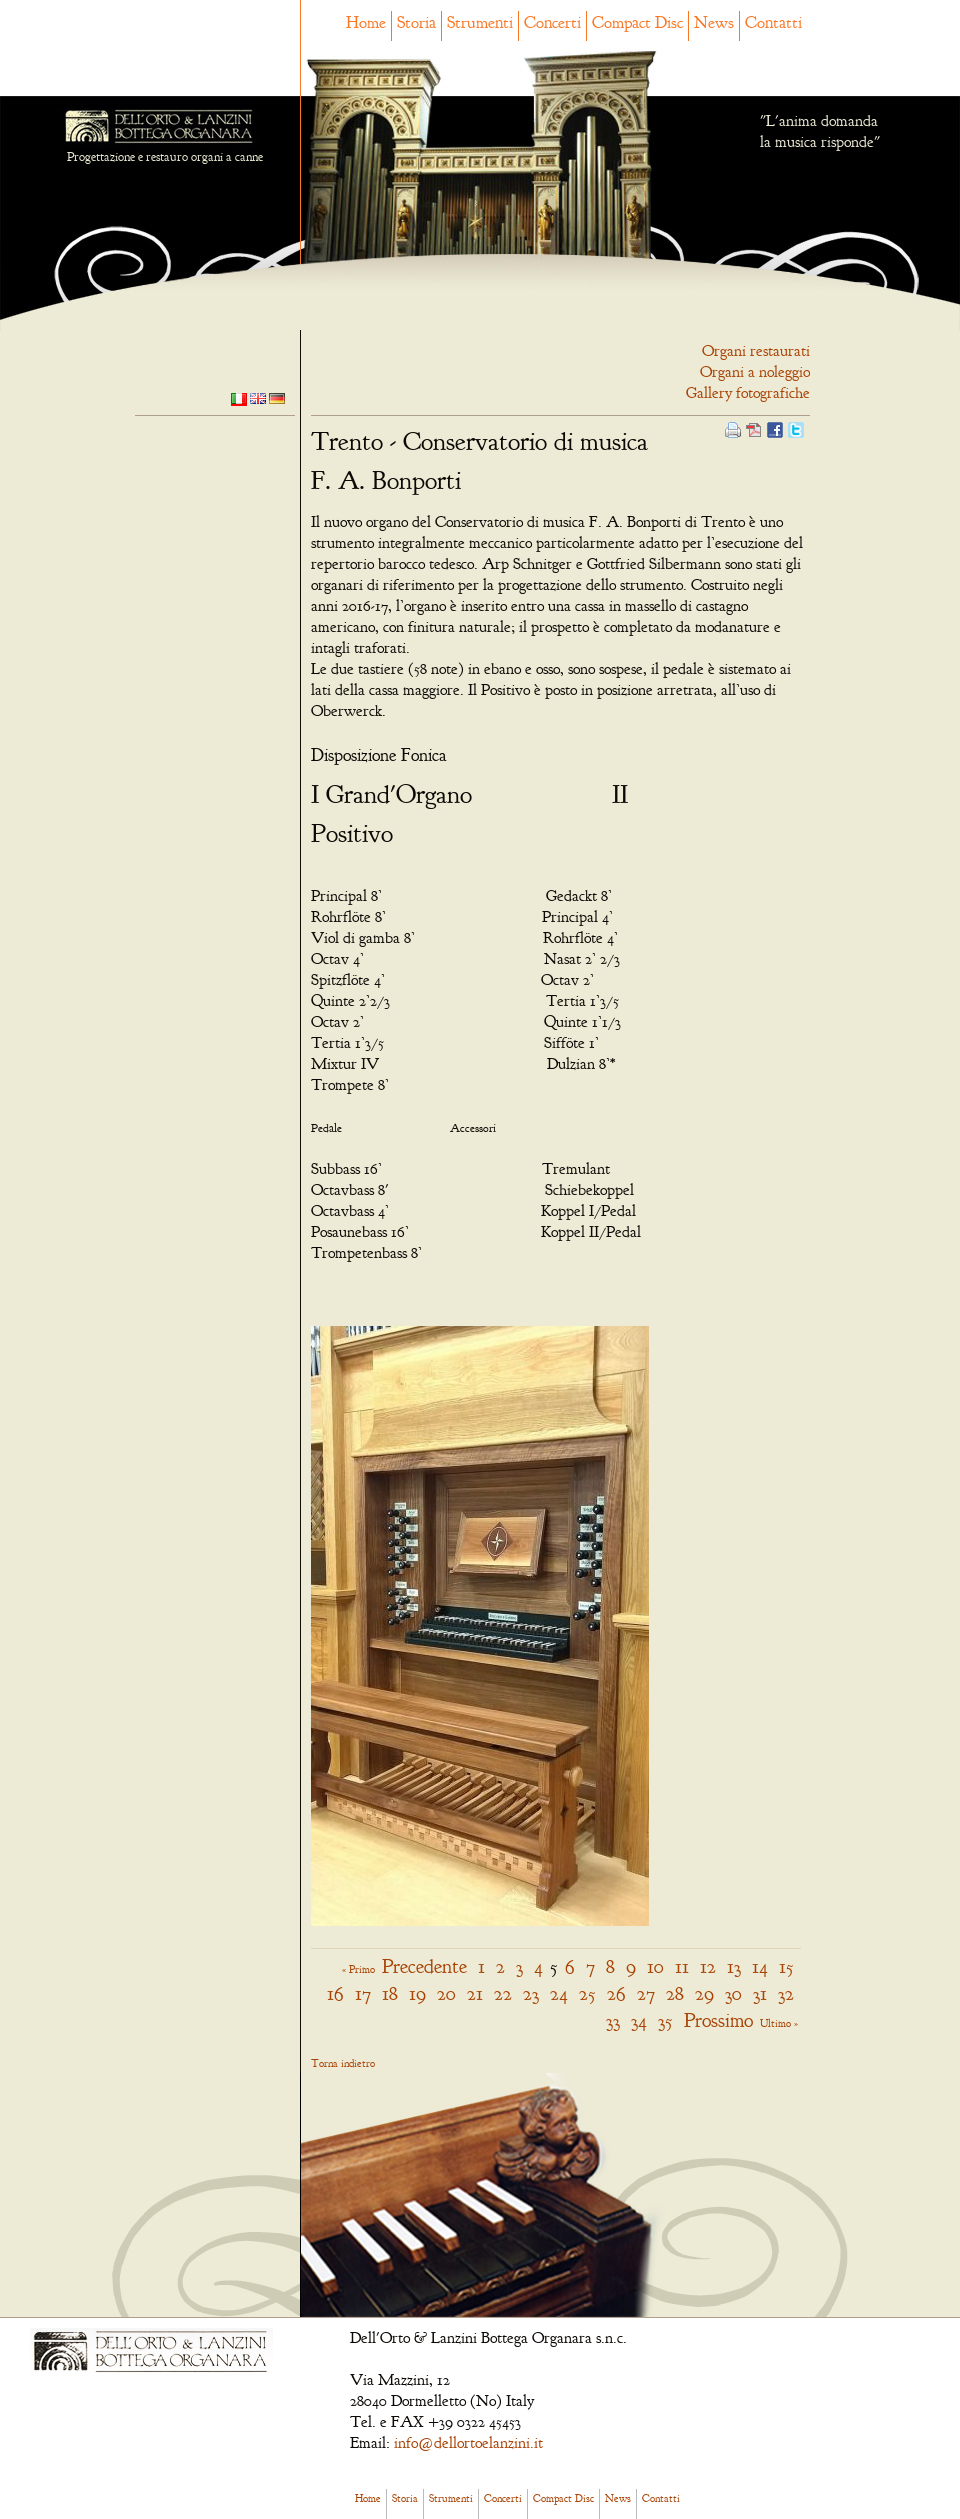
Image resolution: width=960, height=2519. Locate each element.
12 (708, 1966)
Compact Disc (637, 22)
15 (786, 1966)
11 (682, 1966)
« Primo (358, 1969)
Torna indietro (343, 2063)
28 (675, 1993)
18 (390, 1993)
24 (559, 1993)
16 (335, 1993)
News (714, 22)
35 (665, 2020)
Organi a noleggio (755, 372)
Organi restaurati (756, 351)
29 (704, 1993)
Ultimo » (779, 2023)
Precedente (424, 1966)
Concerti (552, 22)
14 (760, 1966)
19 (417, 1993)
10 (655, 1966)
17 (363, 1993)
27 (646, 1993)
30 (733, 1993)
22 (503, 1993)
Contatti (773, 22)
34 (639, 2020)
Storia (416, 22)
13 (734, 1966)
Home (366, 22)
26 (616, 1993)
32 (786, 1993)
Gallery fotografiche (748, 393)
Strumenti (480, 22)
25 (587, 1993)
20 (446, 1993)
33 (613, 2020)
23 (531, 1993)
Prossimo (718, 2020)
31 (760, 1993)
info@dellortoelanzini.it (468, 2443)
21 (475, 1993)
